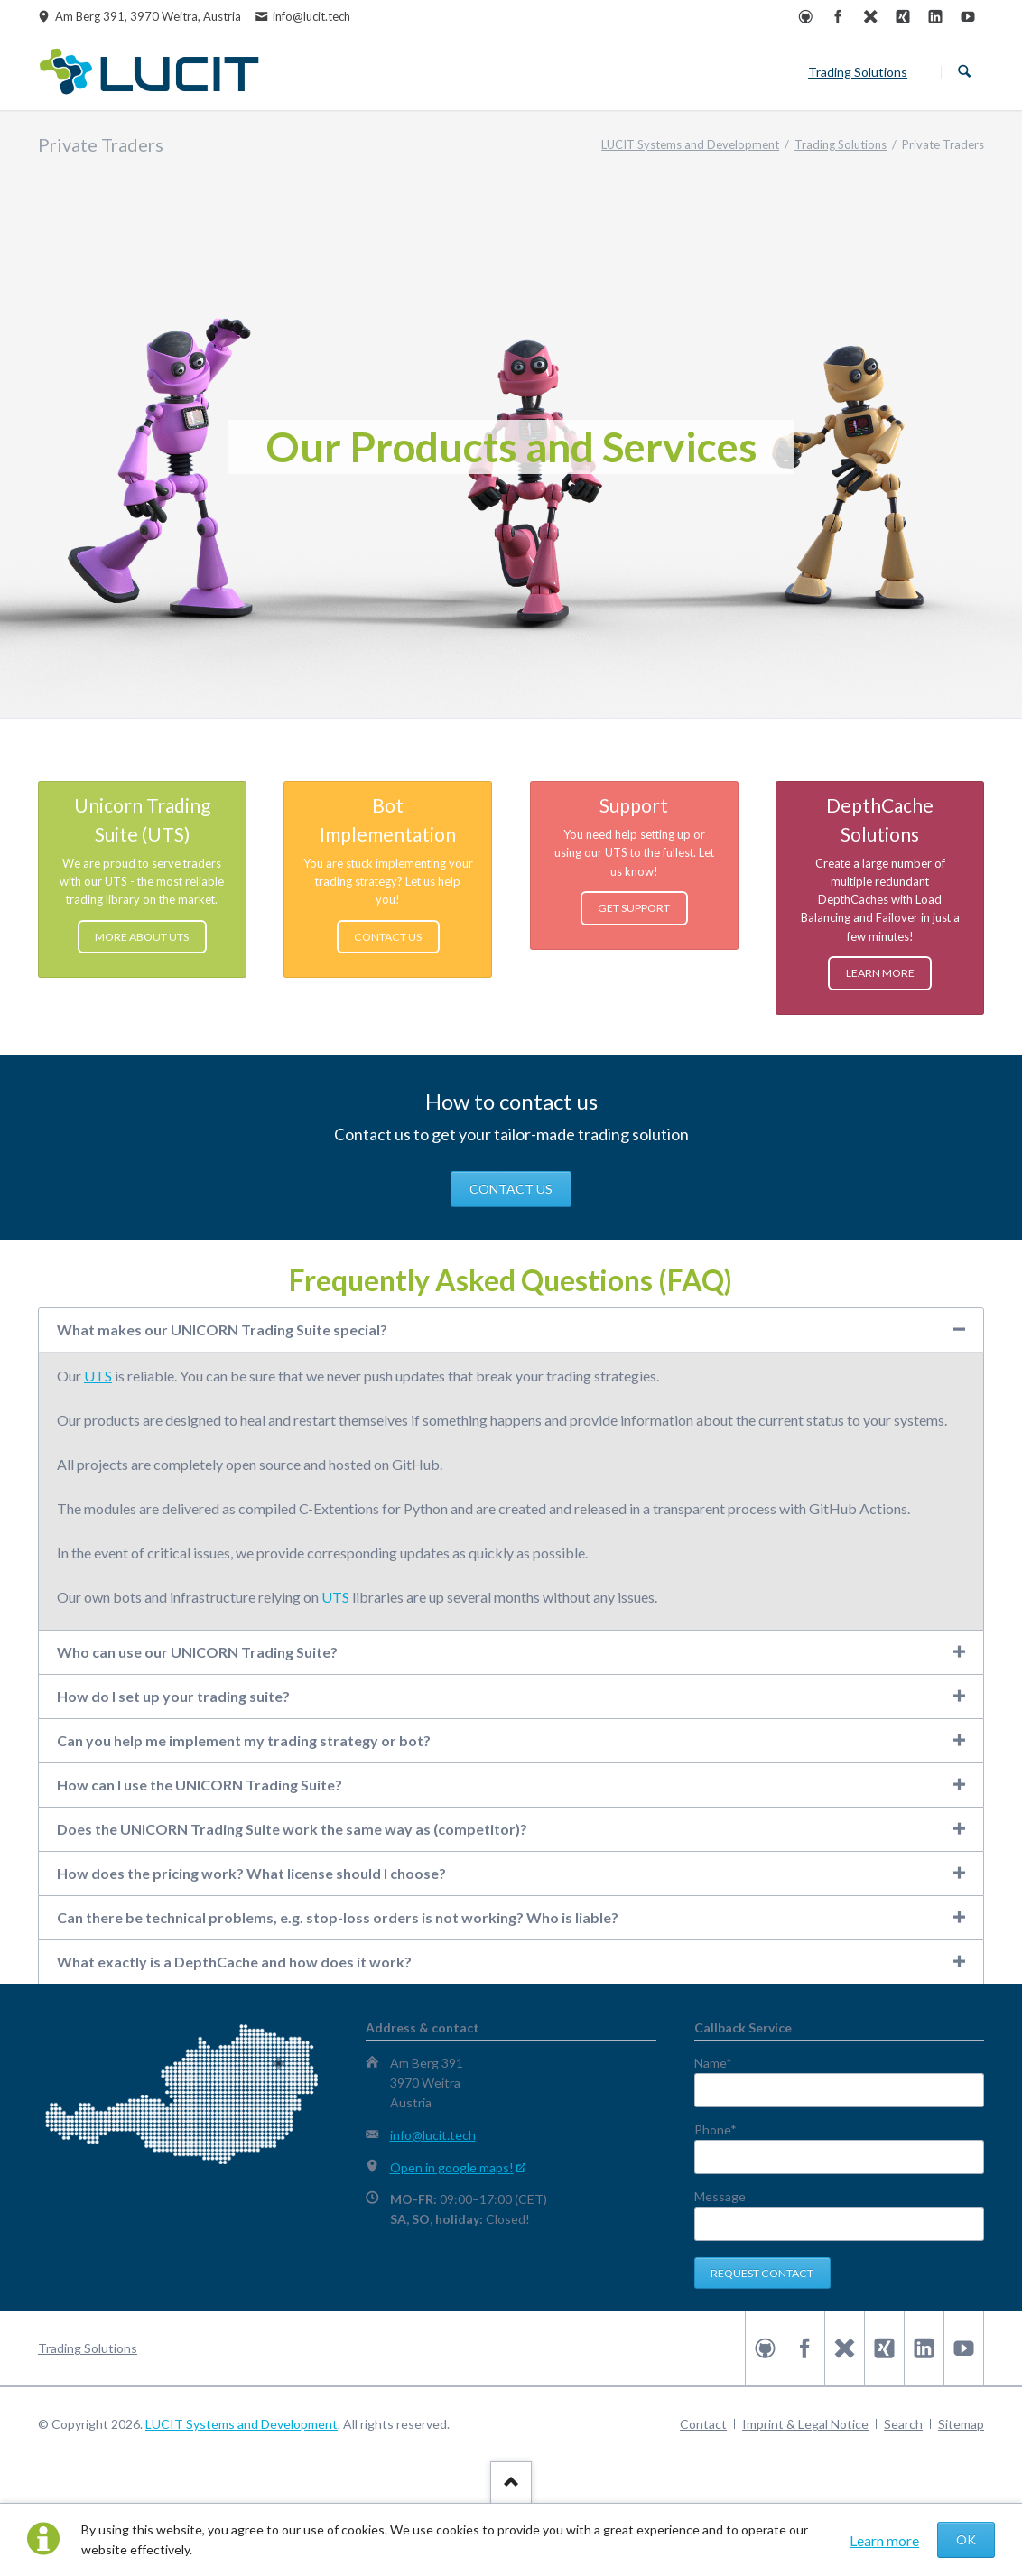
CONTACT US (511, 1188)
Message (720, 2196)
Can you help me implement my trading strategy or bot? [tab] (244, 1740)
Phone (724, 2130)
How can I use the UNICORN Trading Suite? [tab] (199, 1784)
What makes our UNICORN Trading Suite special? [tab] (222, 1329)
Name (724, 2063)
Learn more (884, 2540)
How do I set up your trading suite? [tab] (173, 1696)
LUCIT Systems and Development (241, 2424)
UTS (98, 1375)
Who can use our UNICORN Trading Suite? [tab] (197, 1651)
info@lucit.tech (433, 2135)
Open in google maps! (452, 2167)
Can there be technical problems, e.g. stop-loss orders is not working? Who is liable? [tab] (337, 1917)
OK (966, 2539)
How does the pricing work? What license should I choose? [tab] (251, 1873)
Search (964, 72)
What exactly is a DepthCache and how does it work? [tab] (234, 1961)
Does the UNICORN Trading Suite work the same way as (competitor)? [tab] (292, 1828)
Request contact (762, 2273)
